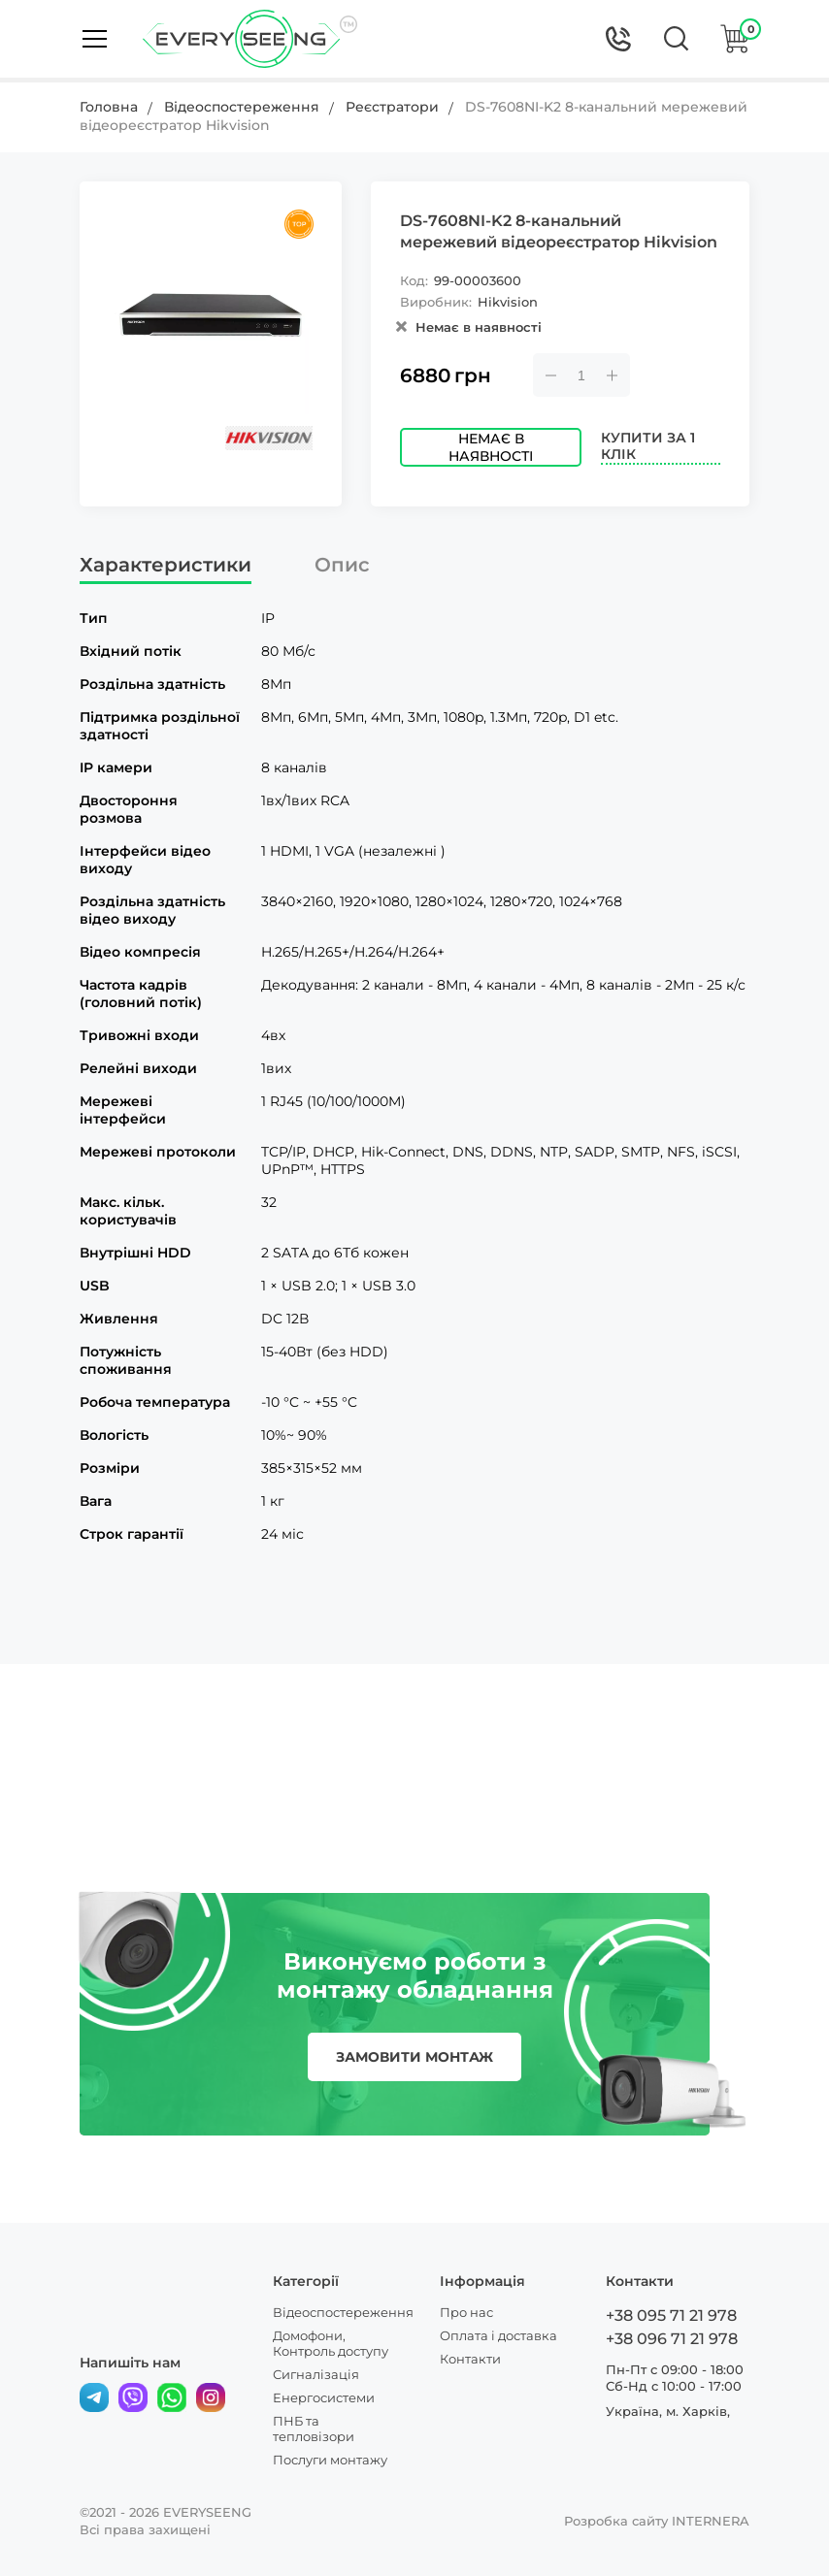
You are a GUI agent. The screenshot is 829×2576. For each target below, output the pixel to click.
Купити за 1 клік (648, 446)
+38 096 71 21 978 (672, 2339)
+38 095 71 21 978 (671, 2315)
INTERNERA (710, 2520)
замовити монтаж (414, 2057)
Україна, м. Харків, (668, 2411)
